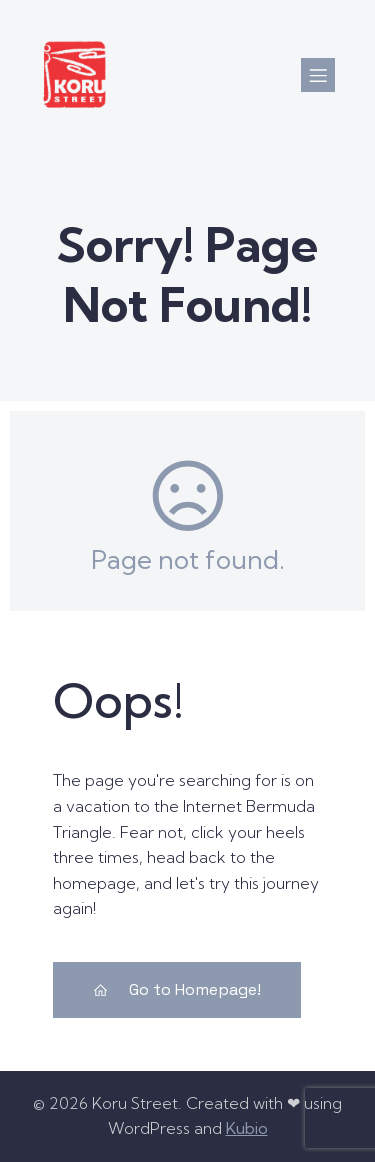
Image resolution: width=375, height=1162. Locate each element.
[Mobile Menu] (318, 75)
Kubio (247, 1128)
